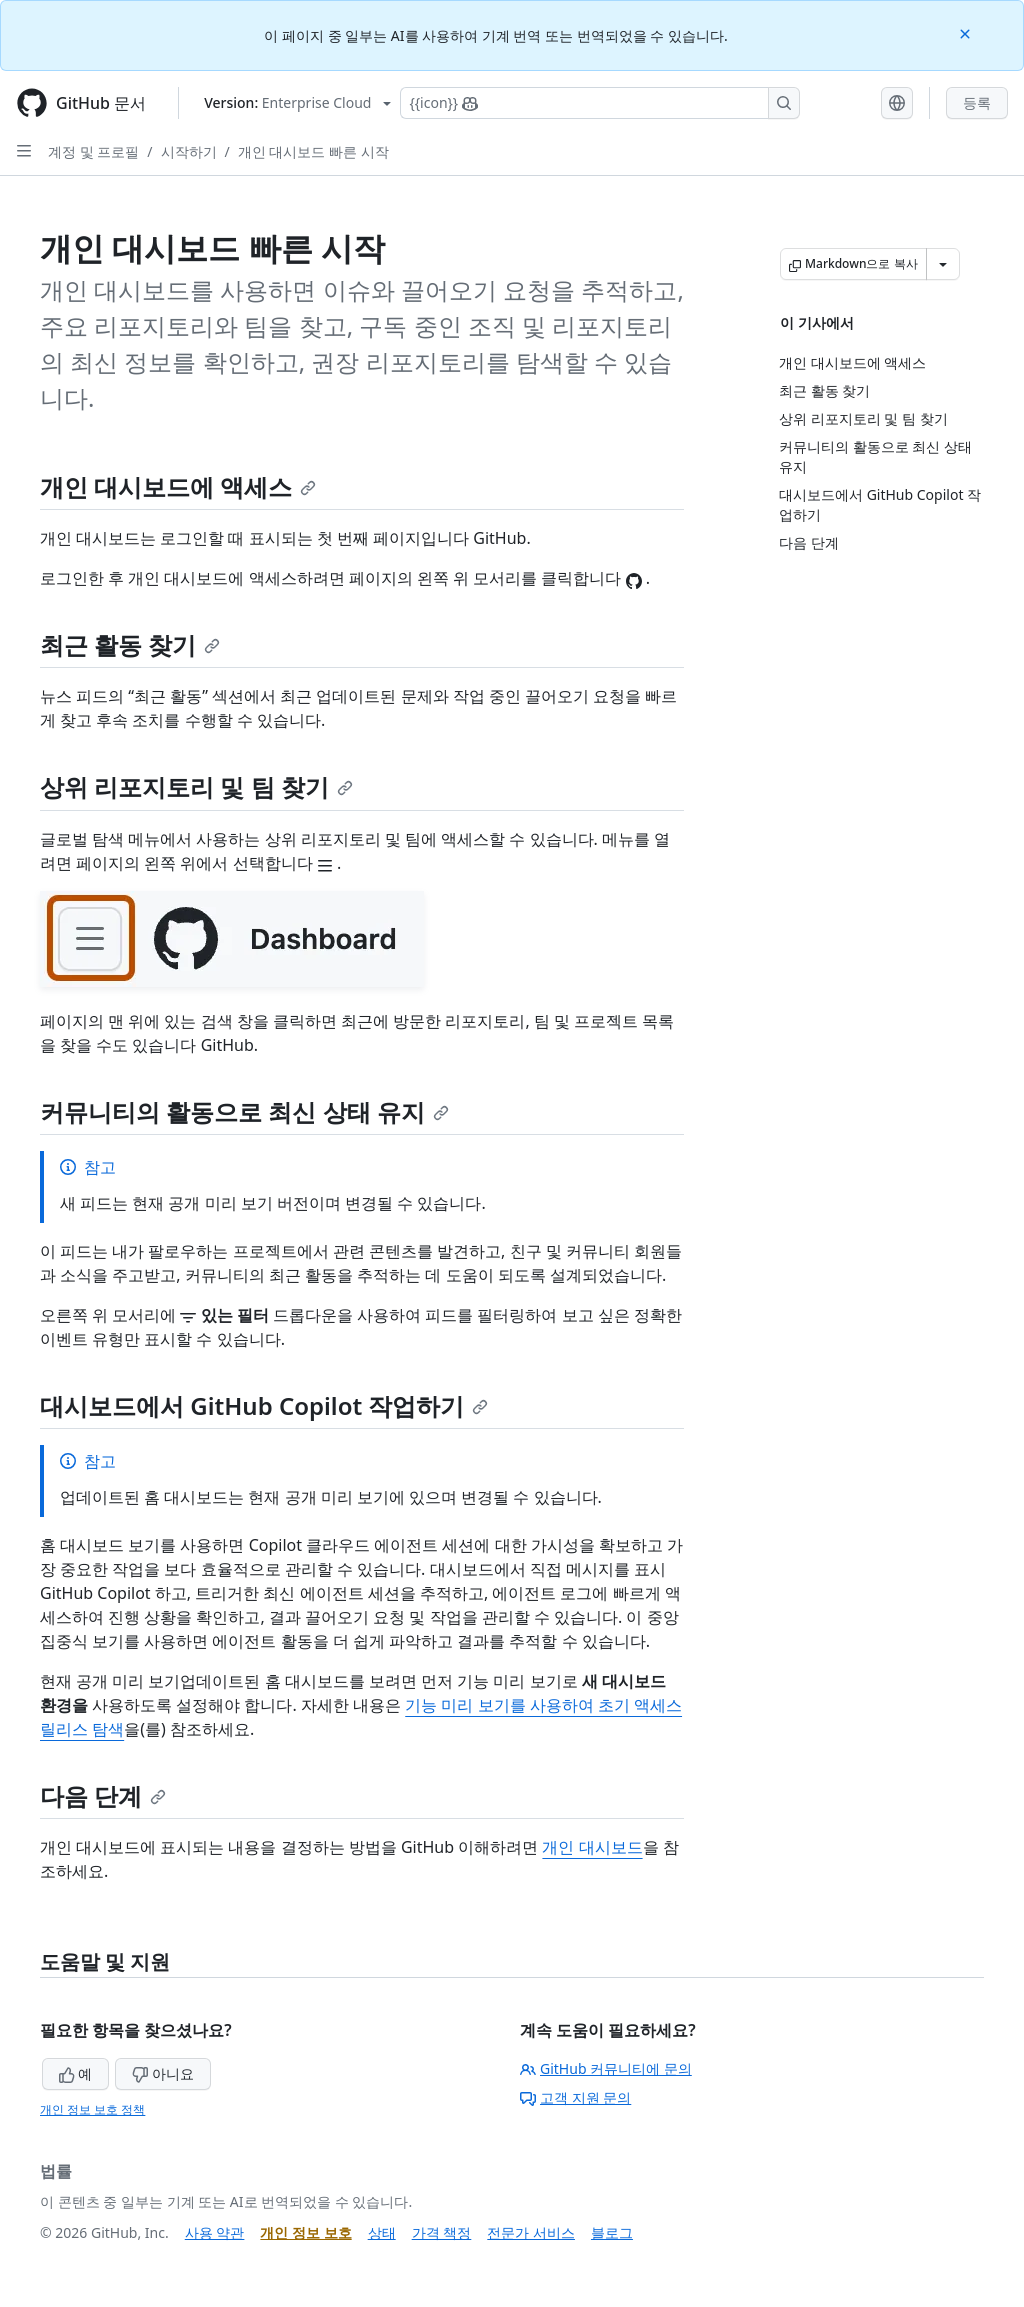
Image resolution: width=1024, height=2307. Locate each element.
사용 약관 (215, 2232)
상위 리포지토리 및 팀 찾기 (196, 786)
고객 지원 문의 (575, 2097)
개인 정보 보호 (305, 2232)
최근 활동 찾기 (130, 644)
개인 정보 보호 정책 (92, 2109)
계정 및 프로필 (93, 151)
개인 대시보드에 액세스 (178, 486)
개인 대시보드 (592, 1847)
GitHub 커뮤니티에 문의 (606, 2068)
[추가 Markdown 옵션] (943, 264)
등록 (977, 102)
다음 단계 (103, 1795)
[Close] (967, 32)
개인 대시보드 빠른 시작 (313, 151)
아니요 (163, 2073)
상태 (382, 2232)
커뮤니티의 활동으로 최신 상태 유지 (244, 1111)
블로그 (612, 2232)
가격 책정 (442, 2232)
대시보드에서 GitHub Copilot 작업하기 (264, 1405)
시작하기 (189, 151)
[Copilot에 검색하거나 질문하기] (600, 103)
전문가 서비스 (531, 2232)
